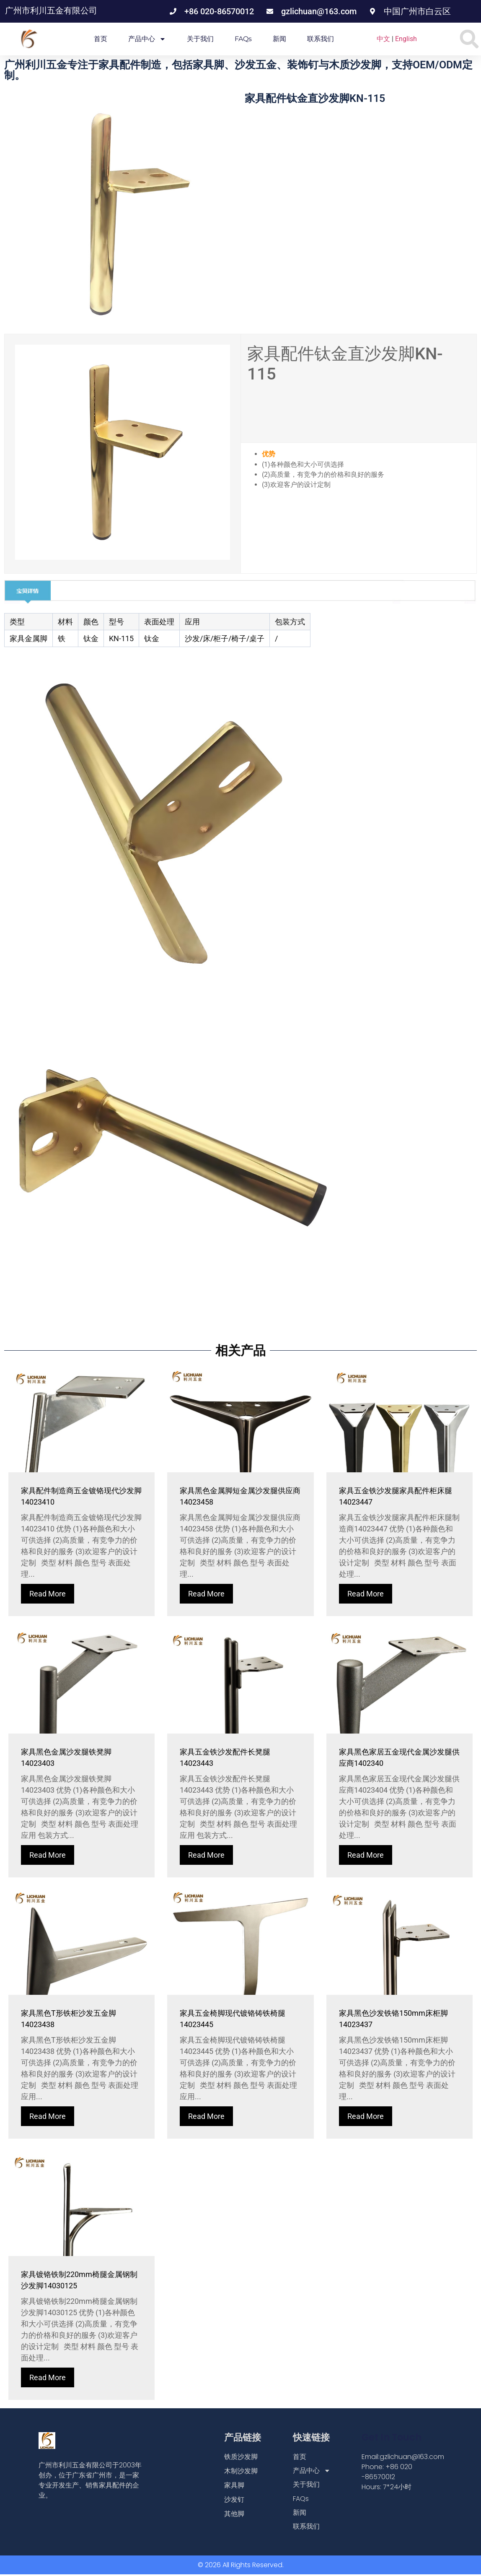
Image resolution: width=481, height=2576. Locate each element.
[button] (469, 39)
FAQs (243, 39)
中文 (383, 39)
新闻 (279, 39)
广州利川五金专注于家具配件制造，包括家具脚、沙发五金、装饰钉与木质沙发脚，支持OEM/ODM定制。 (238, 70)
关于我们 (200, 39)
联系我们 (320, 39)
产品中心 (147, 39)
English (406, 39)
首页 (100, 39)
